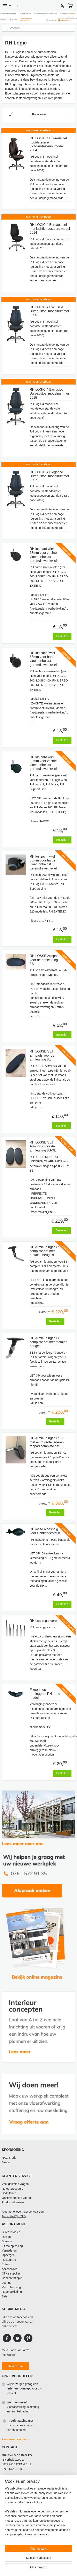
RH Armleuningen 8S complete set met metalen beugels (45, 1251)
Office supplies (11, 2273)
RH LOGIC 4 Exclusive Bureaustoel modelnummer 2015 (49, 393)
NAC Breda (9, 2157)
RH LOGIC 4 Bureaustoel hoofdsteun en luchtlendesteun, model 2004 (48, 144)
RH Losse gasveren (44, 1621)
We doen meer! (17, 2402)
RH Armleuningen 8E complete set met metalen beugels (48, 1342)
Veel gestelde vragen (15, 2184)
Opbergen (8, 2255)
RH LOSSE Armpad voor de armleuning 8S (44, 960)
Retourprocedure (12, 2188)
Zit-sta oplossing (12, 2246)
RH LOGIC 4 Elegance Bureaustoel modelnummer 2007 (49, 476)
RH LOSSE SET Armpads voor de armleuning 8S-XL (43, 1146)
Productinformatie (13, 2202)
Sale (5, 2296)
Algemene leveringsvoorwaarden (23, 2211)
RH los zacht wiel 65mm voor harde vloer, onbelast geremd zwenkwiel (43, 659)
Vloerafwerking (11, 2287)
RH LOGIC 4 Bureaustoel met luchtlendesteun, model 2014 (50, 228)
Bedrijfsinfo (9, 2193)
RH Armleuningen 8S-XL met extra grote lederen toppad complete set (48, 1442)
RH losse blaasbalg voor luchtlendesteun (45, 1531)
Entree (6, 2264)
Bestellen (62, 636)
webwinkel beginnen (31, 2568)
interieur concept (19, 2388)
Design (6, 2236)
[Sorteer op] (38, 114)
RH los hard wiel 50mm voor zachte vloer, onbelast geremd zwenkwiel (43, 763)
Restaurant (9, 2259)
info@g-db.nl (10, 2478)
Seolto (6, 2162)
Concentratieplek (12, 2278)
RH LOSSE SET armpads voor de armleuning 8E (42, 1055)
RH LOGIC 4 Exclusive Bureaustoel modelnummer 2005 (49, 311)
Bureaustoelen (11, 2232)
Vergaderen (9, 2250)
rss (18, 2568)
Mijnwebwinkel (63, 2568)
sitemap (11, 2568)
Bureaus (7, 2241)
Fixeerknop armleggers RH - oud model (45, 1693)
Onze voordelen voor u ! (17, 2197)
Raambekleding (12, 2291)
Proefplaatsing (17, 2420)
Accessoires (9, 2269)
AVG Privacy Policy (14, 2216)
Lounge (6, 2282)
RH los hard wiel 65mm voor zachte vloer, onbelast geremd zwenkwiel (43, 555)
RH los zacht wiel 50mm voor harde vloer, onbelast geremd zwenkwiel (43, 862)
